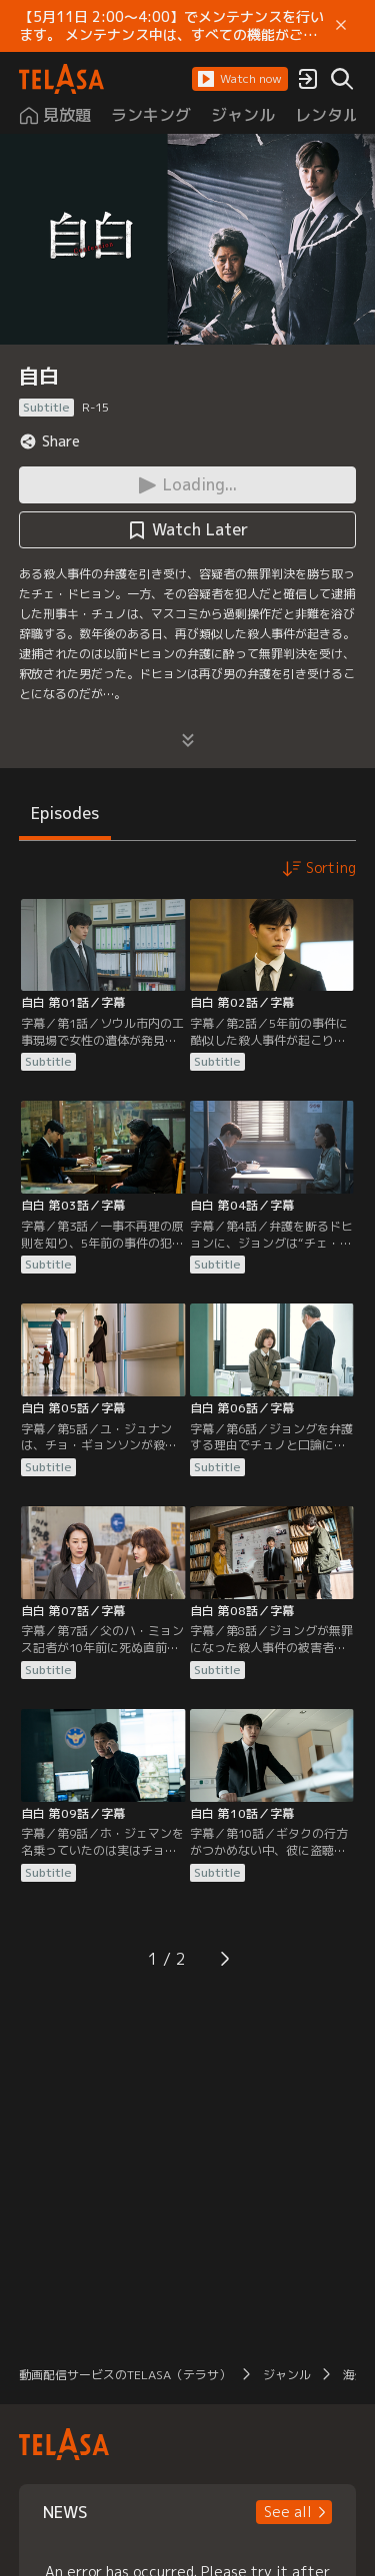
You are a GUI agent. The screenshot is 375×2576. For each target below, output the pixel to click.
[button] (240, 79)
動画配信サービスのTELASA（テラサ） (125, 2374)
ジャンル (287, 2374)
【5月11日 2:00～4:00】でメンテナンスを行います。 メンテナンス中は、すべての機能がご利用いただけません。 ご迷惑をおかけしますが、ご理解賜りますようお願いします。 (171, 26)
